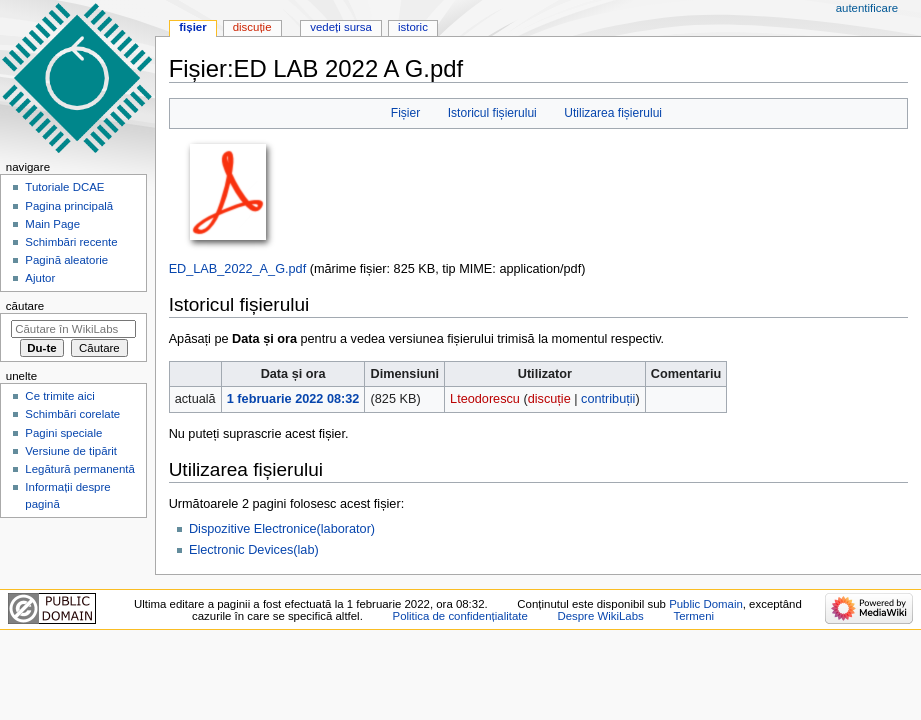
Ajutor (40, 278)
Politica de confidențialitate (460, 616)
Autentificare (867, 8)
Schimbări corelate (72, 414)
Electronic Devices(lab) (254, 550)
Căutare (25, 306)
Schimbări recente (71, 242)
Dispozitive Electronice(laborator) (282, 529)
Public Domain (706, 604)
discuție (549, 399)
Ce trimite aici (59, 396)
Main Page (52, 224)
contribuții (608, 399)
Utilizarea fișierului (613, 113)
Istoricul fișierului (492, 113)
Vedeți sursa (341, 27)
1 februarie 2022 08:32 (293, 399)
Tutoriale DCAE (64, 187)
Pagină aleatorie (66, 260)
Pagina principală (69, 206)
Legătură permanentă (80, 469)
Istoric (413, 27)
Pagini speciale (63, 433)
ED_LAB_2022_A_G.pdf (238, 269)
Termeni (693, 616)
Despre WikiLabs (600, 616)
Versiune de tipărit (71, 451)
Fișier (405, 113)
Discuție (252, 27)
